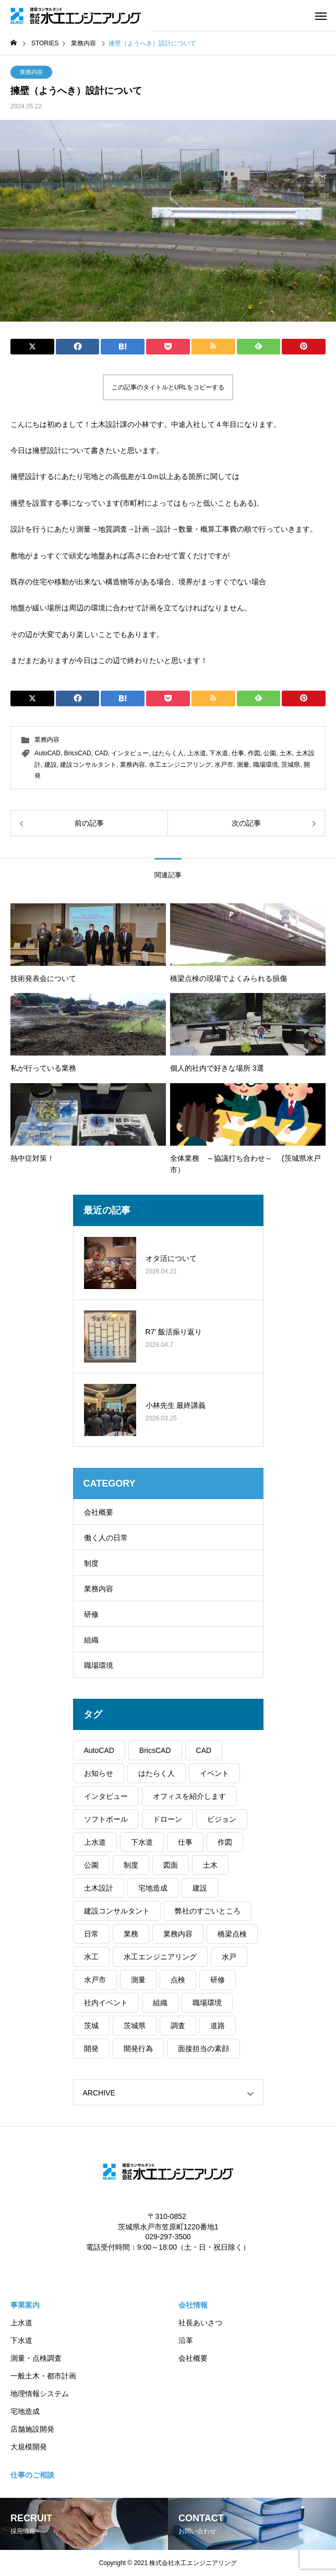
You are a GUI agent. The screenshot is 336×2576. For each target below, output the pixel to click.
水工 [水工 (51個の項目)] (91, 1957)
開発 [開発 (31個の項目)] (91, 2048)
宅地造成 (25, 2411)
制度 (91, 1563)
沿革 (185, 2340)
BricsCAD (77, 753)
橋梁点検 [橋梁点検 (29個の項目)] (232, 1934)
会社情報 (193, 2305)
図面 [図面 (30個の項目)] (170, 1865)
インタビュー (130, 753)
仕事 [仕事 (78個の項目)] (185, 1842)
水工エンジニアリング (180, 764)
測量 (243, 764)
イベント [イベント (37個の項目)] (214, 1773)
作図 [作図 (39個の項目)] (225, 1842)
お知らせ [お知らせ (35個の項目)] (98, 1773)
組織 (91, 1640)
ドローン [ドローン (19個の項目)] (167, 1819)
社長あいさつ (200, 2323)
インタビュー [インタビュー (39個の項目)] (106, 1796)
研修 (91, 1614)
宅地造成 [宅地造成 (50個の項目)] (152, 1888)
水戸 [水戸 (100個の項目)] (229, 1957)
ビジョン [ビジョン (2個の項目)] (221, 1819)
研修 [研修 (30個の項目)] (217, 1980)
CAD (100, 753)
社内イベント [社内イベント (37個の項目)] (106, 2002)
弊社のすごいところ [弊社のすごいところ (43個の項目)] (208, 1911)
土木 (286, 753)
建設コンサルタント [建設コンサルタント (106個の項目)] (117, 1911)
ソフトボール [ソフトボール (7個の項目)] (106, 1819)
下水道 (218, 753)
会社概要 (98, 1512)
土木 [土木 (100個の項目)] (210, 1865)
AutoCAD (47, 753)
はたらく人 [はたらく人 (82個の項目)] (156, 1773)
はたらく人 (168, 753)
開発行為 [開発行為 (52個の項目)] (138, 2048)
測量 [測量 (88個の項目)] (138, 1980)
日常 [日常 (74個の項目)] (91, 1934)
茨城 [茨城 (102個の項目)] (91, 2025)
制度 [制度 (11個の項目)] (131, 1865)
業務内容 (31, 72)
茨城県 (290, 764)
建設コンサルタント (88, 764)
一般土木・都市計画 (43, 2376)
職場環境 (265, 764)
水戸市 (223, 764)
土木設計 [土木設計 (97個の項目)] (98, 1888)
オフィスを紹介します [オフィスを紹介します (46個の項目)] (189, 1796)
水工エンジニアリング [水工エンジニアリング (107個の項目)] (160, 1957)
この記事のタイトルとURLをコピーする (168, 387)
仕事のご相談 (32, 2475)
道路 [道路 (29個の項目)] (217, 2025)
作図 (254, 753)
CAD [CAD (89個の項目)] (204, 1750)
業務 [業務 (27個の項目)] (131, 1934)
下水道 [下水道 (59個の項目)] (142, 1842)
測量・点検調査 (36, 2358)
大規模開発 (28, 2447)
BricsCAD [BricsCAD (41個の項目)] (155, 1750)
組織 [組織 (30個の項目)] (160, 2002)
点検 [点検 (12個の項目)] (178, 1980)
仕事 (238, 753)
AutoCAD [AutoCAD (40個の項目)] (99, 1750)
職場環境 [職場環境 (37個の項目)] (207, 2002)
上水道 (196, 753)
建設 (50, 764)
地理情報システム (39, 2393)
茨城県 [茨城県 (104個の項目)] (135, 2025)
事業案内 (25, 2305)
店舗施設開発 (32, 2429)
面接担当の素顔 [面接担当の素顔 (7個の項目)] (203, 2048)
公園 (269, 753)
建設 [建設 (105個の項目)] (200, 1888)
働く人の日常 (106, 1538)
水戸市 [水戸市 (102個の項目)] (95, 1980)
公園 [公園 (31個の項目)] (91, 1865)
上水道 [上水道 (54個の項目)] (95, 1842)
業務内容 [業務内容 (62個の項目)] (178, 1934)
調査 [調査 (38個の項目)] (178, 2025)
